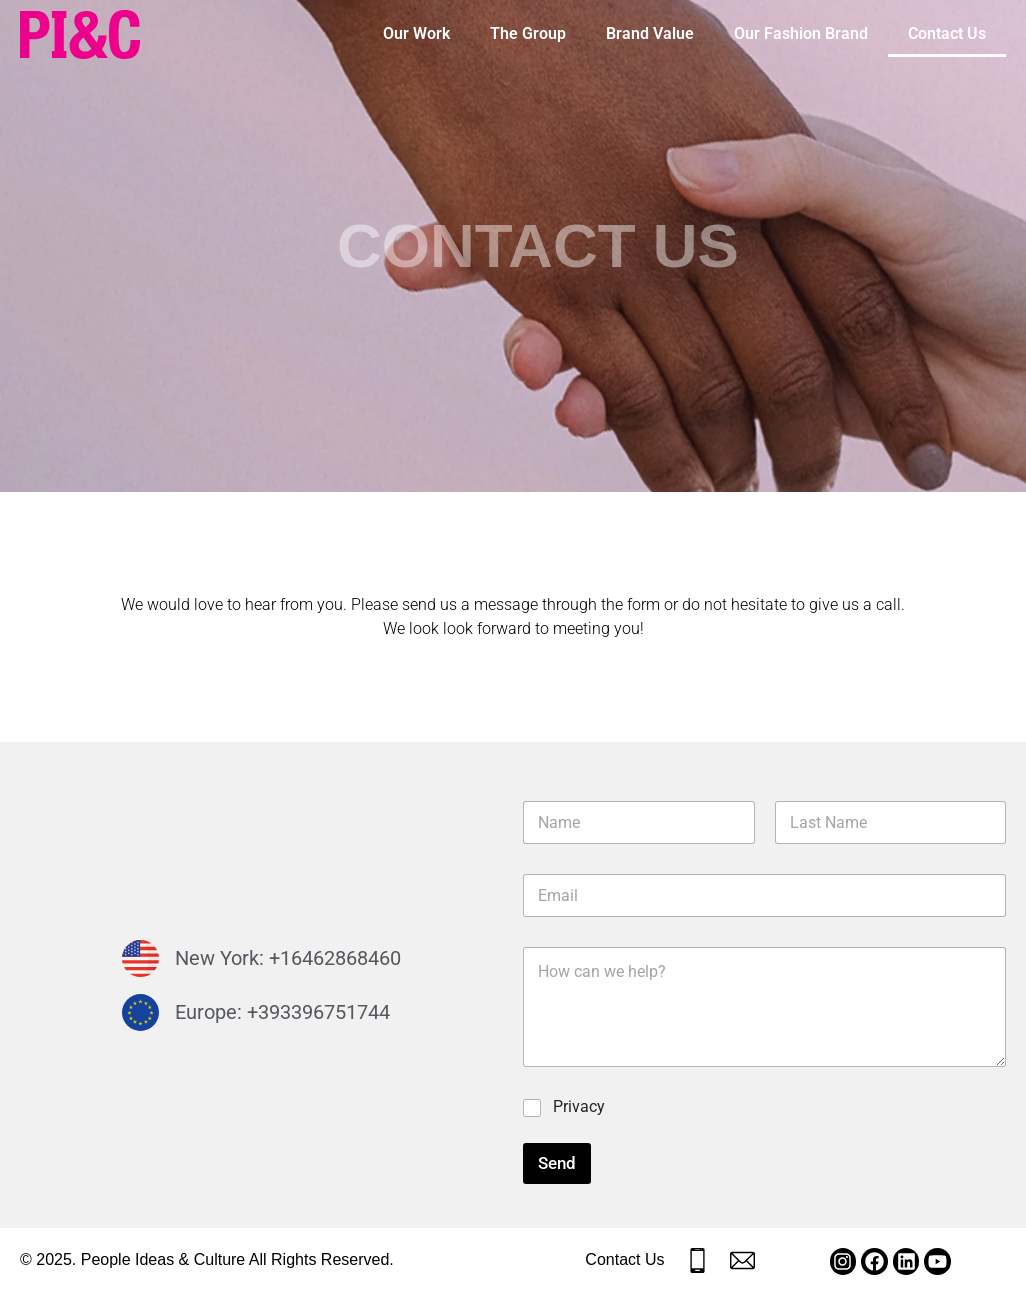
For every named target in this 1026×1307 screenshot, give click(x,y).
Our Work (416, 33)
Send (557, 1163)
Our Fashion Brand (801, 33)
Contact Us (947, 33)
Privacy (579, 1106)
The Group (528, 33)
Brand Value (650, 33)
